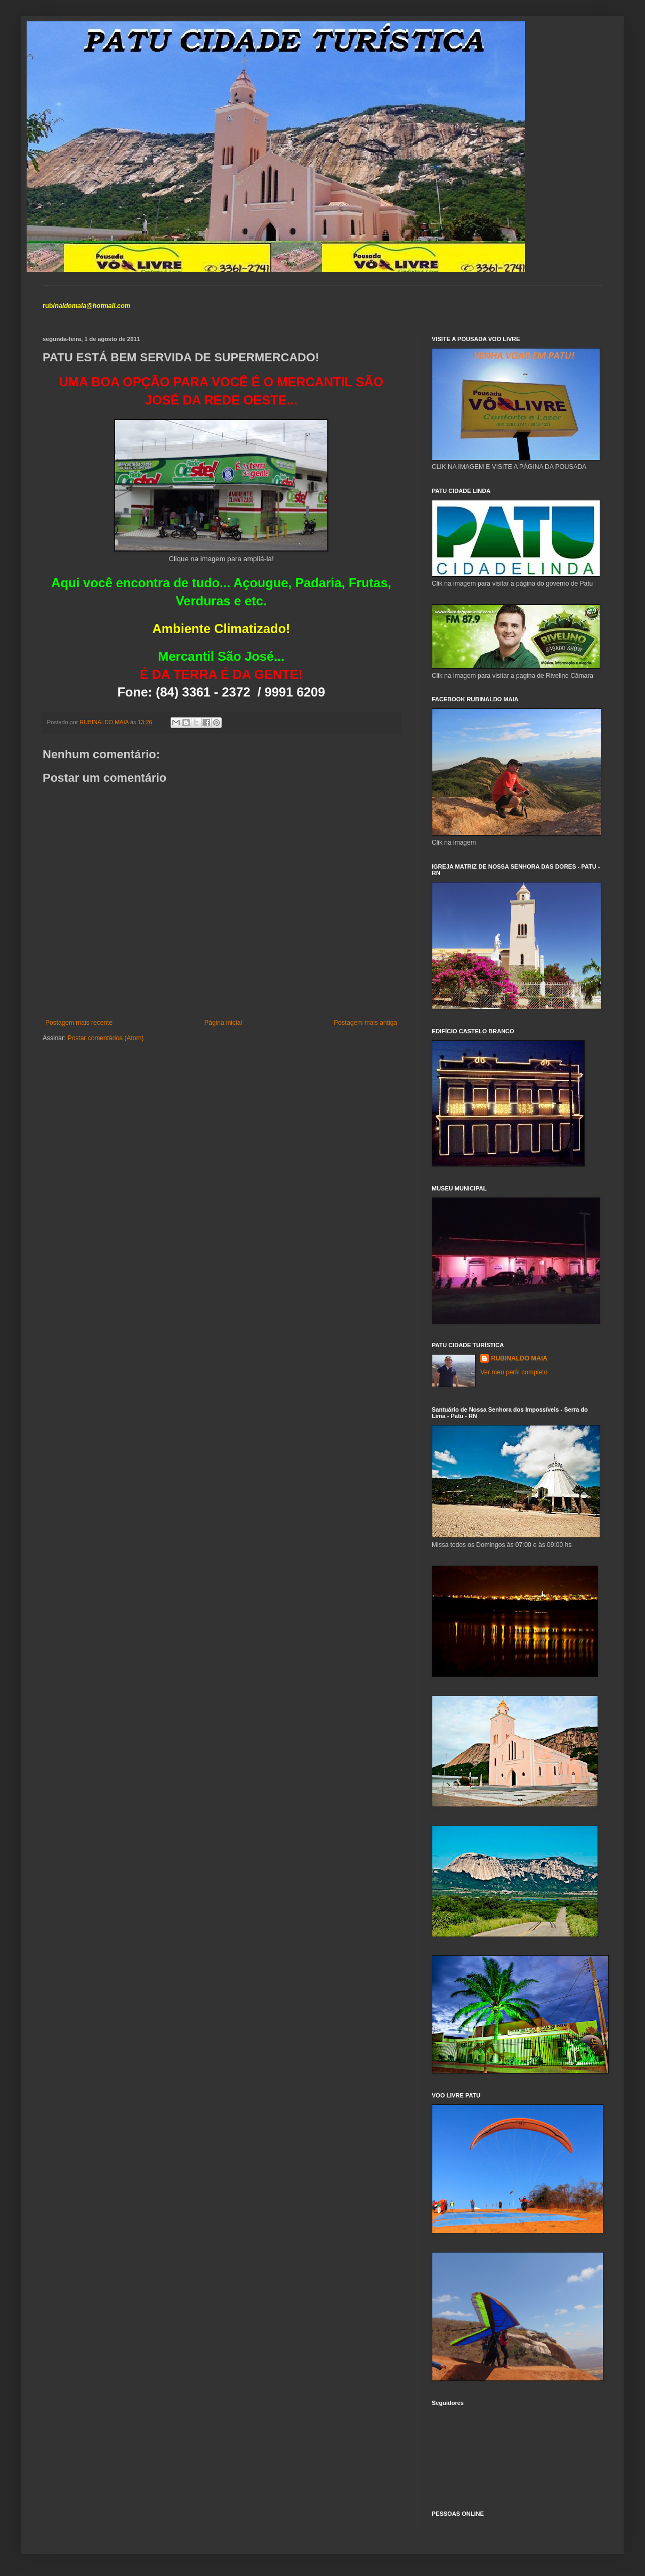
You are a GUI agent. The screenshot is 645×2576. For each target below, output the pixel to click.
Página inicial (223, 1022)
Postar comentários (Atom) (106, 1038)
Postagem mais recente (78, 1022)
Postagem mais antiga (365, 1022)
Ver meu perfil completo (513, 1372)
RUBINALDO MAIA (519, 1358)
